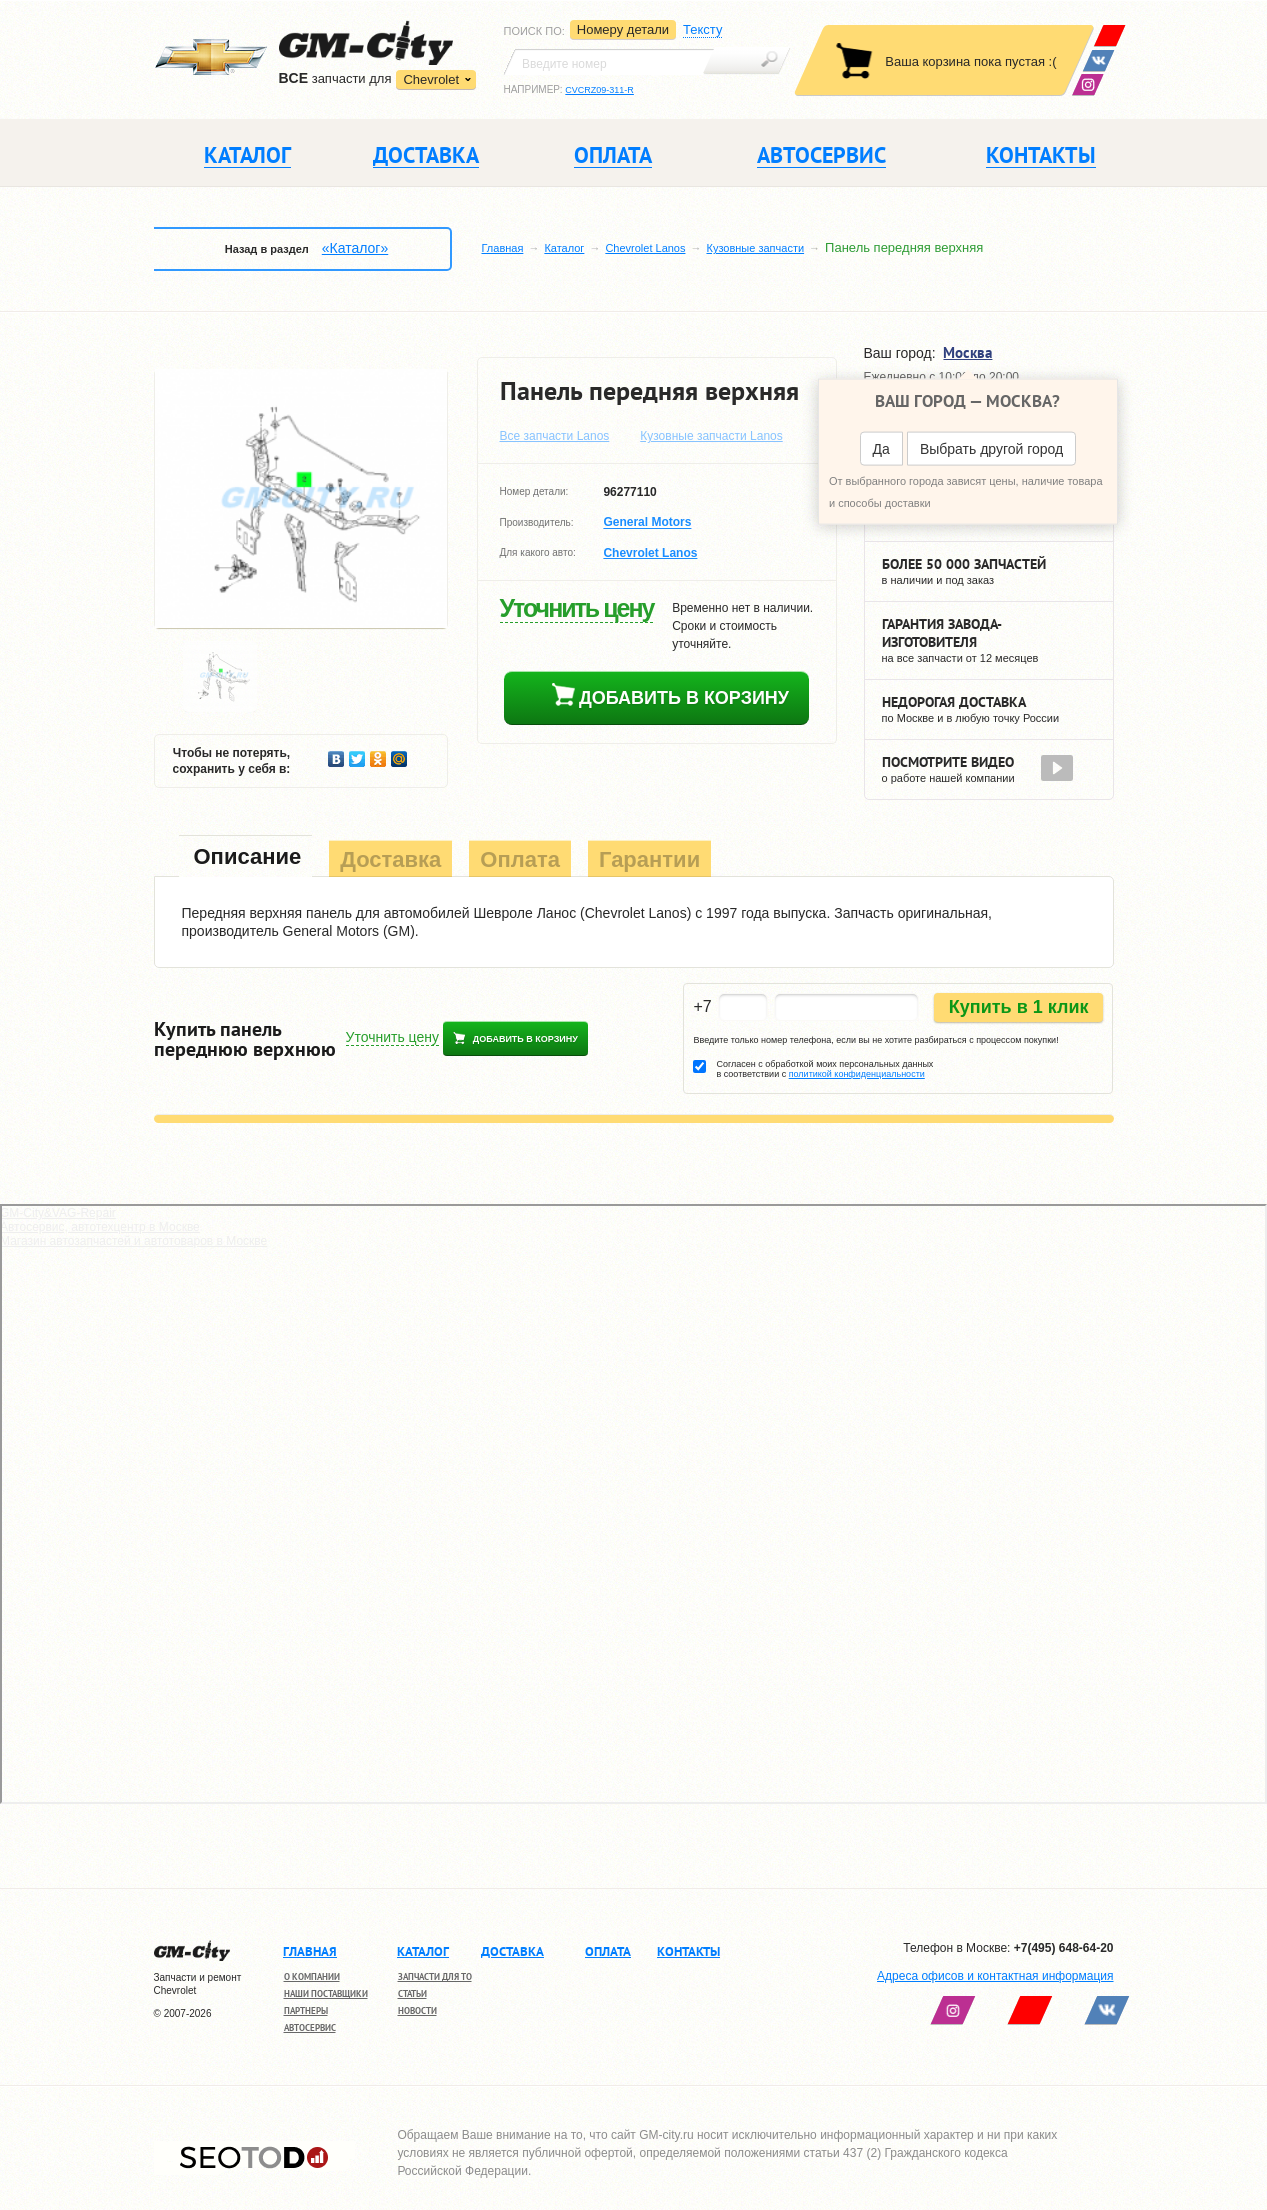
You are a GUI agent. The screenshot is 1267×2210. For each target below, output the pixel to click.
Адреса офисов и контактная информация (995, 1976)
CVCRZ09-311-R (599, 90)
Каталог (564, 248)
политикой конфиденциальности (857, 1074)
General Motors (647, 523)
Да (881, 449)
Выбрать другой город (991, 449)
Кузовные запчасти (755, 248)
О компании (312, 1976)
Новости (417, 2010)
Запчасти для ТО (435, 1976)
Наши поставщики (326, 1993)
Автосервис (310, 2027)
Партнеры (306, 2010)
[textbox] (609, 62)
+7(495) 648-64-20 (1064, 1948)
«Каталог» (355, 248)
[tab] (246, 858)
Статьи (412, 1993)
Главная (503, 248)
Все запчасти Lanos (555, 436)
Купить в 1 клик (1019, 1007)
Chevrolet (431, 79)
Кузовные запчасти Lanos (711, 436)
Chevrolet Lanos (645, 248)
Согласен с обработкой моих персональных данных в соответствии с (824, 1069)
